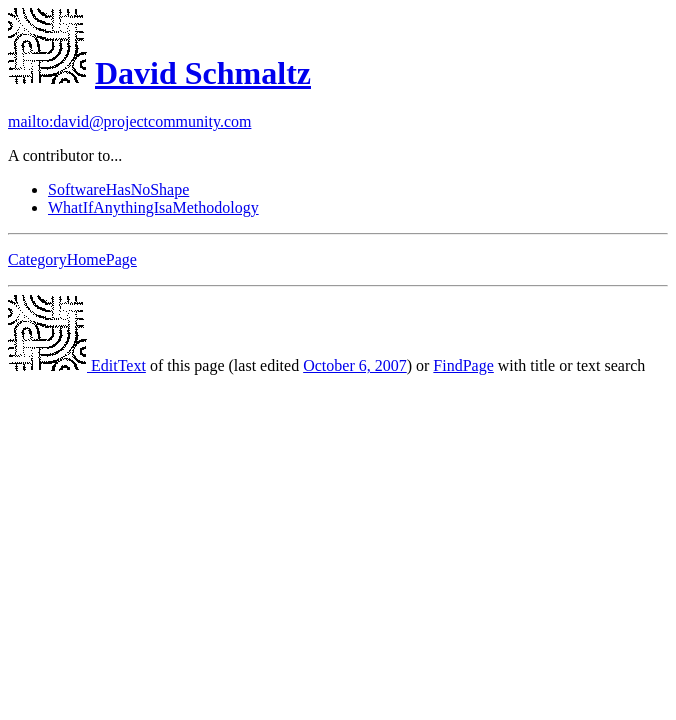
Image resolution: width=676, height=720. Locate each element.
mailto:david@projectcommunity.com (129, 121)
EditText (77, 365)
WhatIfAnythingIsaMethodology (153, 207)
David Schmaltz (203, 73)
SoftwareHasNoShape (118, 189)
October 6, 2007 (355, 365)
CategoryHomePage (72, 259)
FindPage (463, 365)
